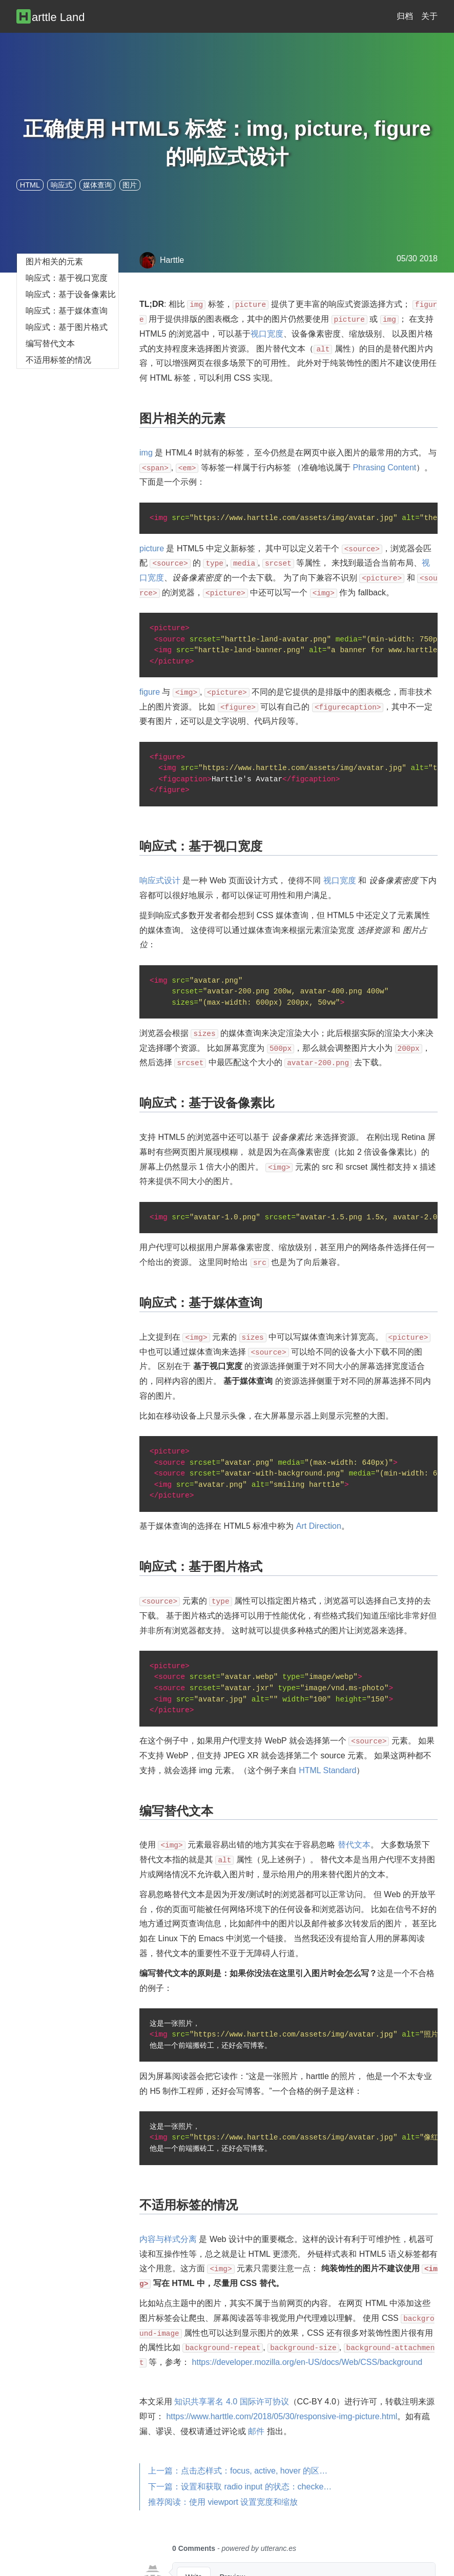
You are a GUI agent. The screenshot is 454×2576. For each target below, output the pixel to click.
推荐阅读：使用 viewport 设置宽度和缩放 (223, 2502)
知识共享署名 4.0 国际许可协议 (231, 2401)
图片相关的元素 (54, 261)
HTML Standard (327, 1770)
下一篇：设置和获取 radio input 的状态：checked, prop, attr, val (244, 2486)
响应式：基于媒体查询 (67, 310)
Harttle (161, 260)
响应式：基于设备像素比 (71, 294)
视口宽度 (267, 333)
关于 (429, 16)
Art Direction (318, 1526)
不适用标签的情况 (58, 360)
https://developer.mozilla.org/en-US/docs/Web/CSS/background (307, 2362)
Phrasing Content (385, 467)
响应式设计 (159, 880)
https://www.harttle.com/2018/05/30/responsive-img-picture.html (281, 2416)
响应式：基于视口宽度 (67, 278)
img (146, 452)
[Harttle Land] (56, 16)
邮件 (256, 2431)
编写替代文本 (50, 343)
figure (149, 692)
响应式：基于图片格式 (67, 327)
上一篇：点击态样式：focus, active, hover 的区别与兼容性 (244, 2470)
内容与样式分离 (168, 2239)
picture (151, 548)
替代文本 (354, 1844)
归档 (405, 16)
